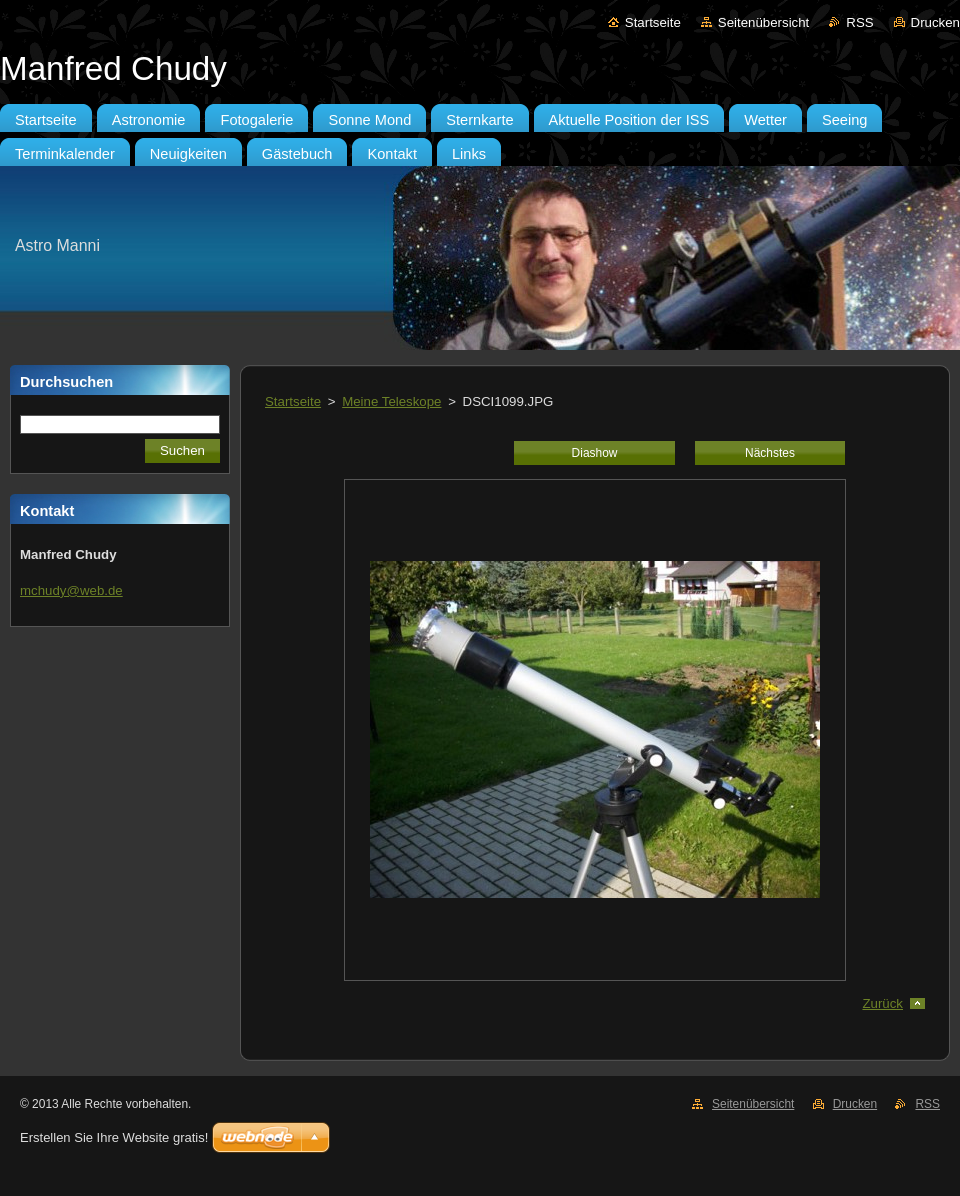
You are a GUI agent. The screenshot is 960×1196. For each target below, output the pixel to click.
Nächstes (770, 453)
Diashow (595, 453)
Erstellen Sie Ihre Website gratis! (114, 1137)
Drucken (935, 22)
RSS (859, 22)
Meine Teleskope (391, 401)
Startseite (653, 22)
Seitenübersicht (763, 22)
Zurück (882, 1003)
